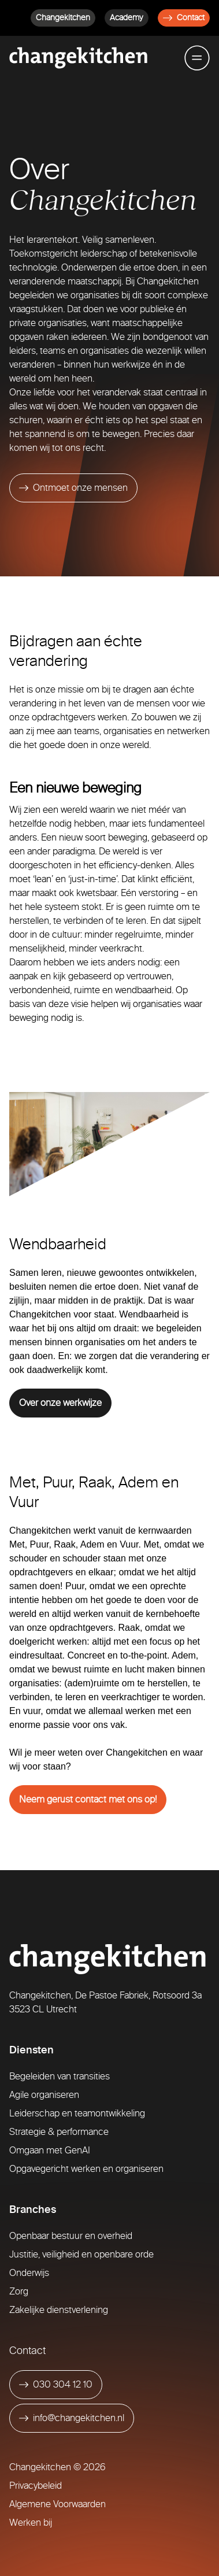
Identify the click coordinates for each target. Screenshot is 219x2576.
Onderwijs (29, 2272)
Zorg (18, 2291)
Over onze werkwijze (60, 1402)
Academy (126, 18)
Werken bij (30, 2522)
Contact (184, 18)
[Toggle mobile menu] (197, 58)
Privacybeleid (35, 2485)
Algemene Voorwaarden (57, 2504)
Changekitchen (63, 18)
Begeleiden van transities (59, 2076)
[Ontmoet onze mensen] (73, 487)
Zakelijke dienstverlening (58, 2309)
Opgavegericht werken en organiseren (86, 2168)
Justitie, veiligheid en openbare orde (81, 2254)
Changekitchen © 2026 (57, 2467)
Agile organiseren (44, 2094)
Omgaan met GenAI (49, 2150)
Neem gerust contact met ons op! (88, 1799)
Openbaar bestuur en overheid (70, 2235)
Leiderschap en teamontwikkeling (77, 2113)
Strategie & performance (59, 2131)
